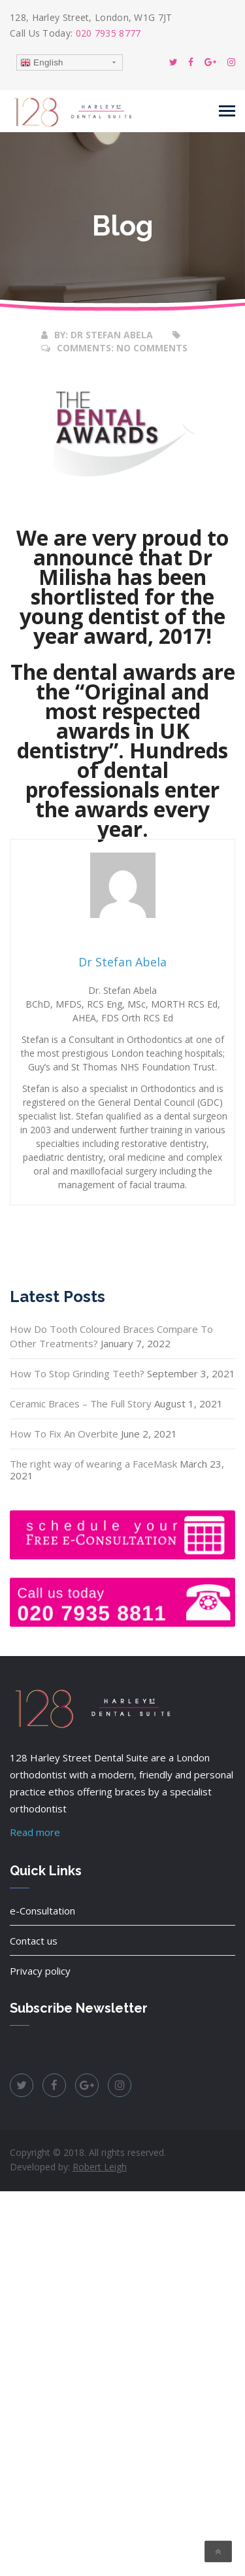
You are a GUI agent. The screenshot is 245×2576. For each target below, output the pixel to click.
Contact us (33, 1940)
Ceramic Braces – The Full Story (81, 1403)
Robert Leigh (100, 2167)
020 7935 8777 (108, 33)
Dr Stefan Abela (112, 334)
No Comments (152, 348)
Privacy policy (40, 1970)
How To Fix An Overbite (64, 1433)
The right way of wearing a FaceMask (93, 1463)
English (41, 63)
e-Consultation (42, 1910)
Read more (35, 1832)
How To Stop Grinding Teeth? (77, 1373)
